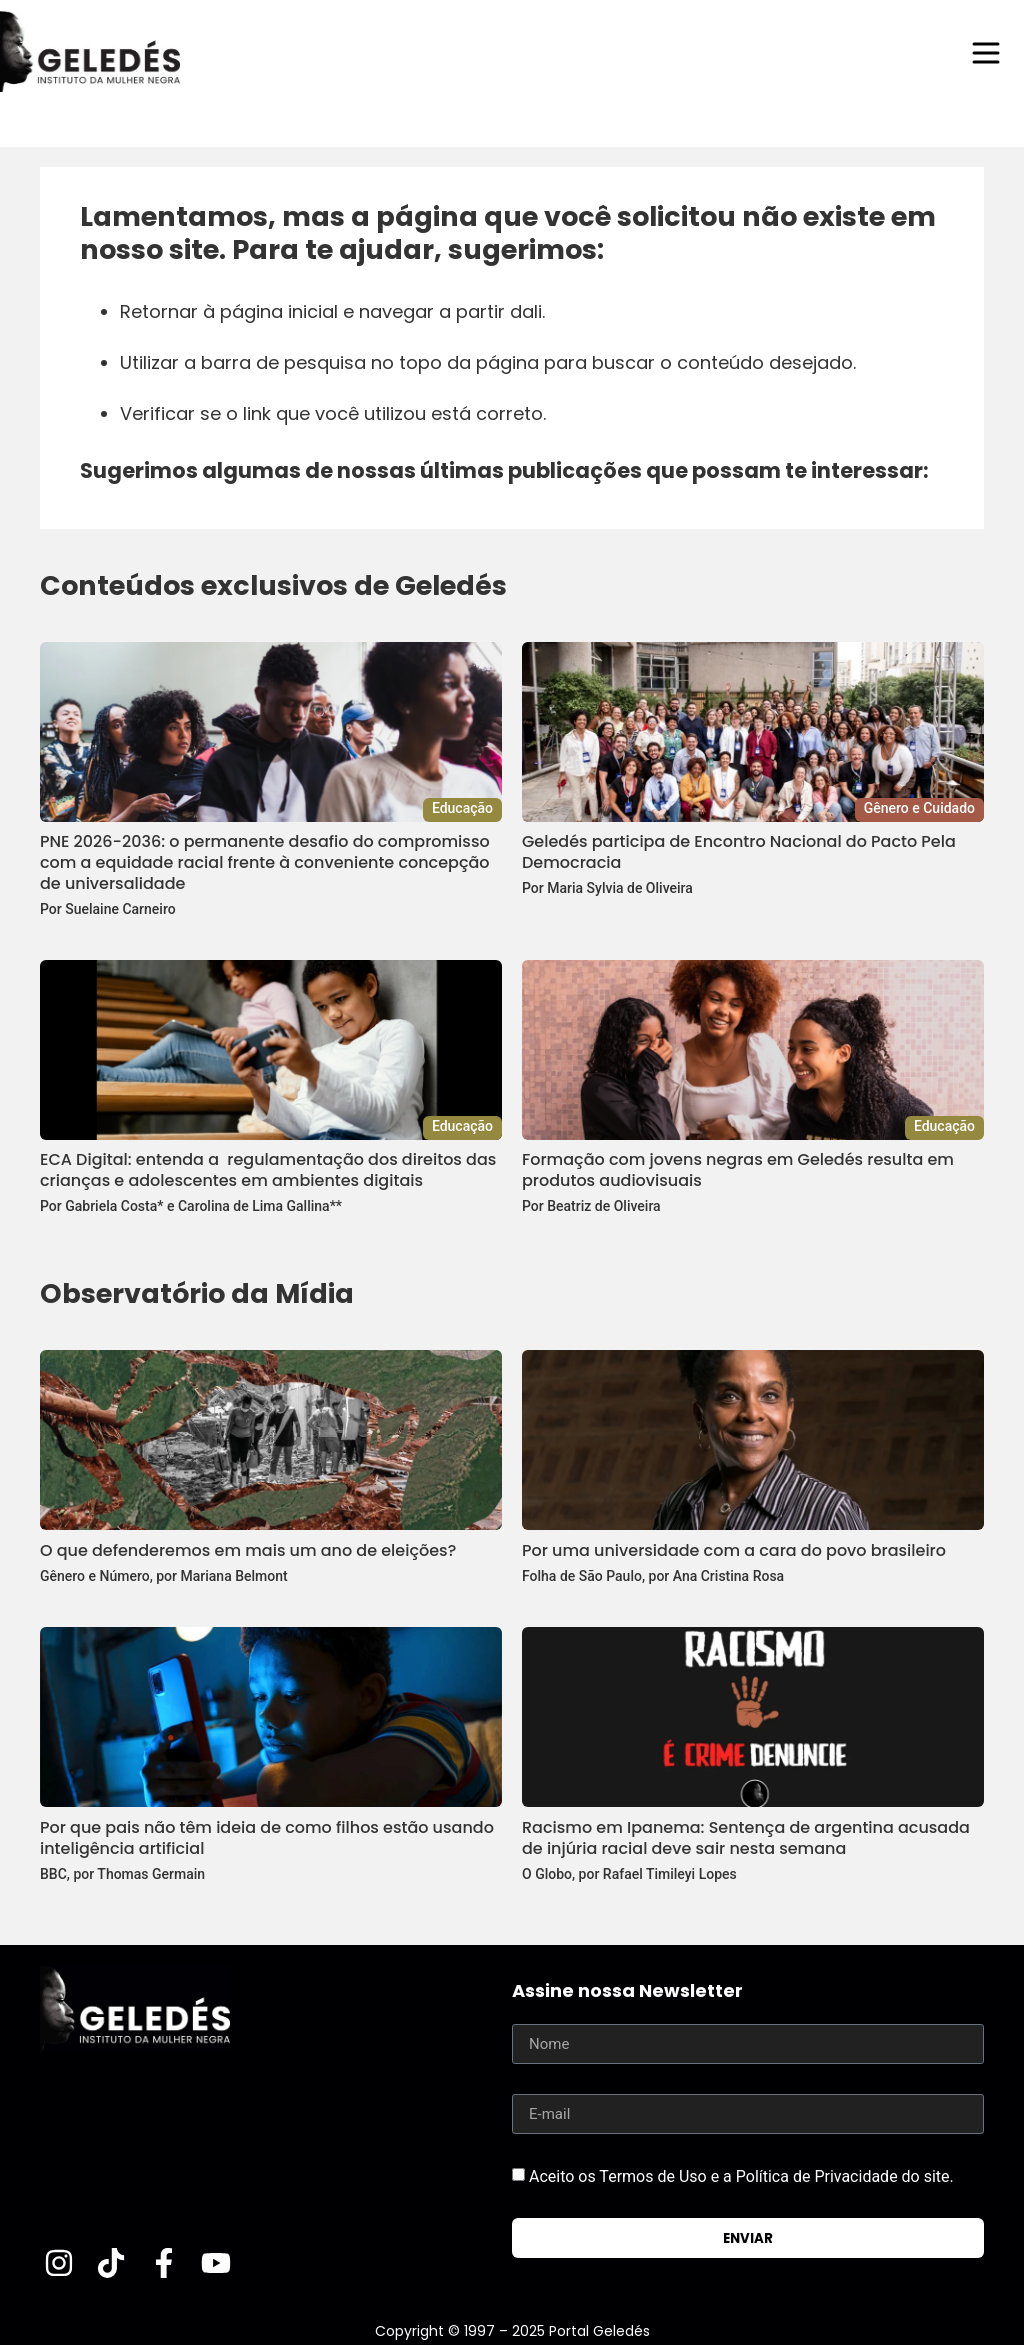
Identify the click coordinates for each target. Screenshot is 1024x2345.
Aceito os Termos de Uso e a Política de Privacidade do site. (741, 2176)
